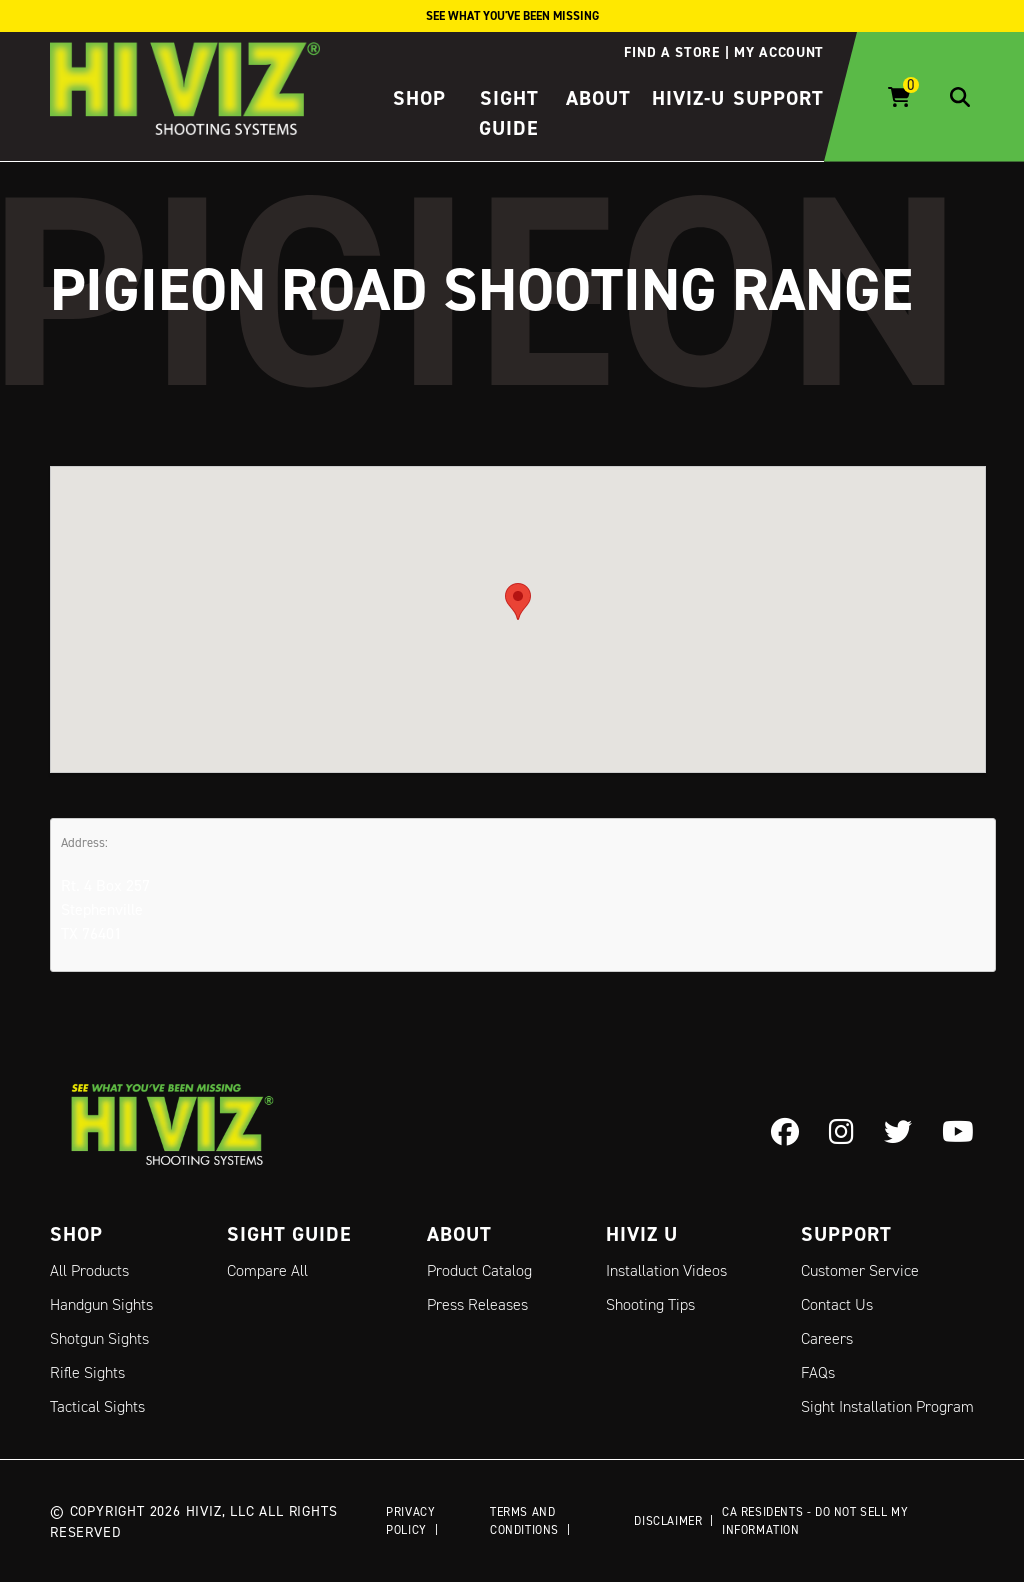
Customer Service (860, 1270)
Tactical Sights (97, 1406)
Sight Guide (289, 1234)
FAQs (818, 1372)
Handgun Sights (101, 1304)
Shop (419, 98)
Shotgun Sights (99, 1338)
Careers (827, 1338)
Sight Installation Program (887, 1406)
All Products (89, 1270)
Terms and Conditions (524, 1520)
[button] (518, 600)
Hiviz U (642, 1234)
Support (778, 98)
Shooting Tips (650, 1304)
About (598, 98)
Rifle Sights (87, 1372)
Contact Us (837, 1304)
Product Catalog (479, 1270)
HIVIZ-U (688, 98)
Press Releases (477, 1304)
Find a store (671, 52)
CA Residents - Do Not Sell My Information (815, 1520)
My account (779, 52)
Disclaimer (668, 1520)
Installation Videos (666, 1270)
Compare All (267, 1270)
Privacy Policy (410, 1520)
